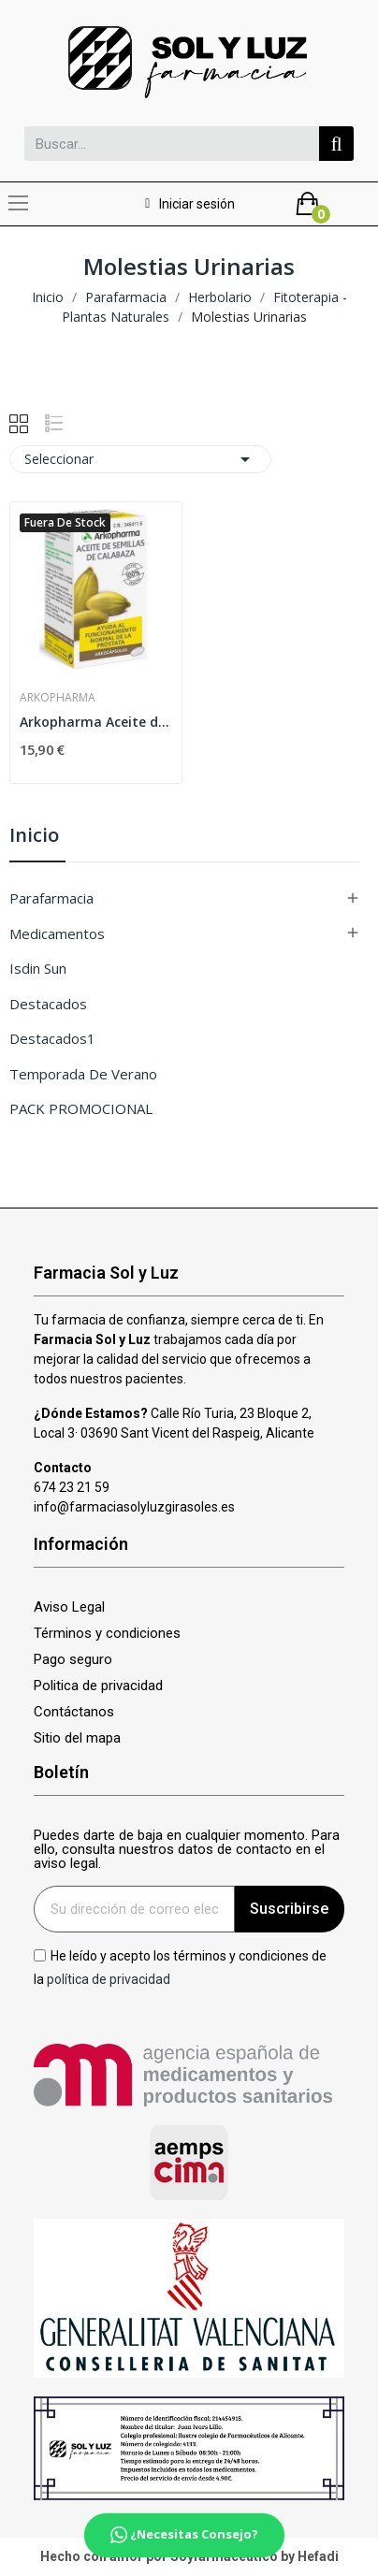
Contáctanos (74, 1712)
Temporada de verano (83, 1073)
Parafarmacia (51, 898)
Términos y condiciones (107, 1634)
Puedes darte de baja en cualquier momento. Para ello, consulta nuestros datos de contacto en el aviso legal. (187, 1850)
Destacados (48, 1003)
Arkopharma (57, 697)
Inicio (34, 836)
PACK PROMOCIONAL (81, 1108)
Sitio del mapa (77, 1738)
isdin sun (37, 968)
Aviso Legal (69, 1607)
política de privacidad (108, 1979)
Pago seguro (73, 1660)
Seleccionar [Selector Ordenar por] (140, 459)
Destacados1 (52, 1038)
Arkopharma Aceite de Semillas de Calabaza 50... (96, 722)
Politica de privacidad (98, 1686)
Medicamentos (57, 933)
